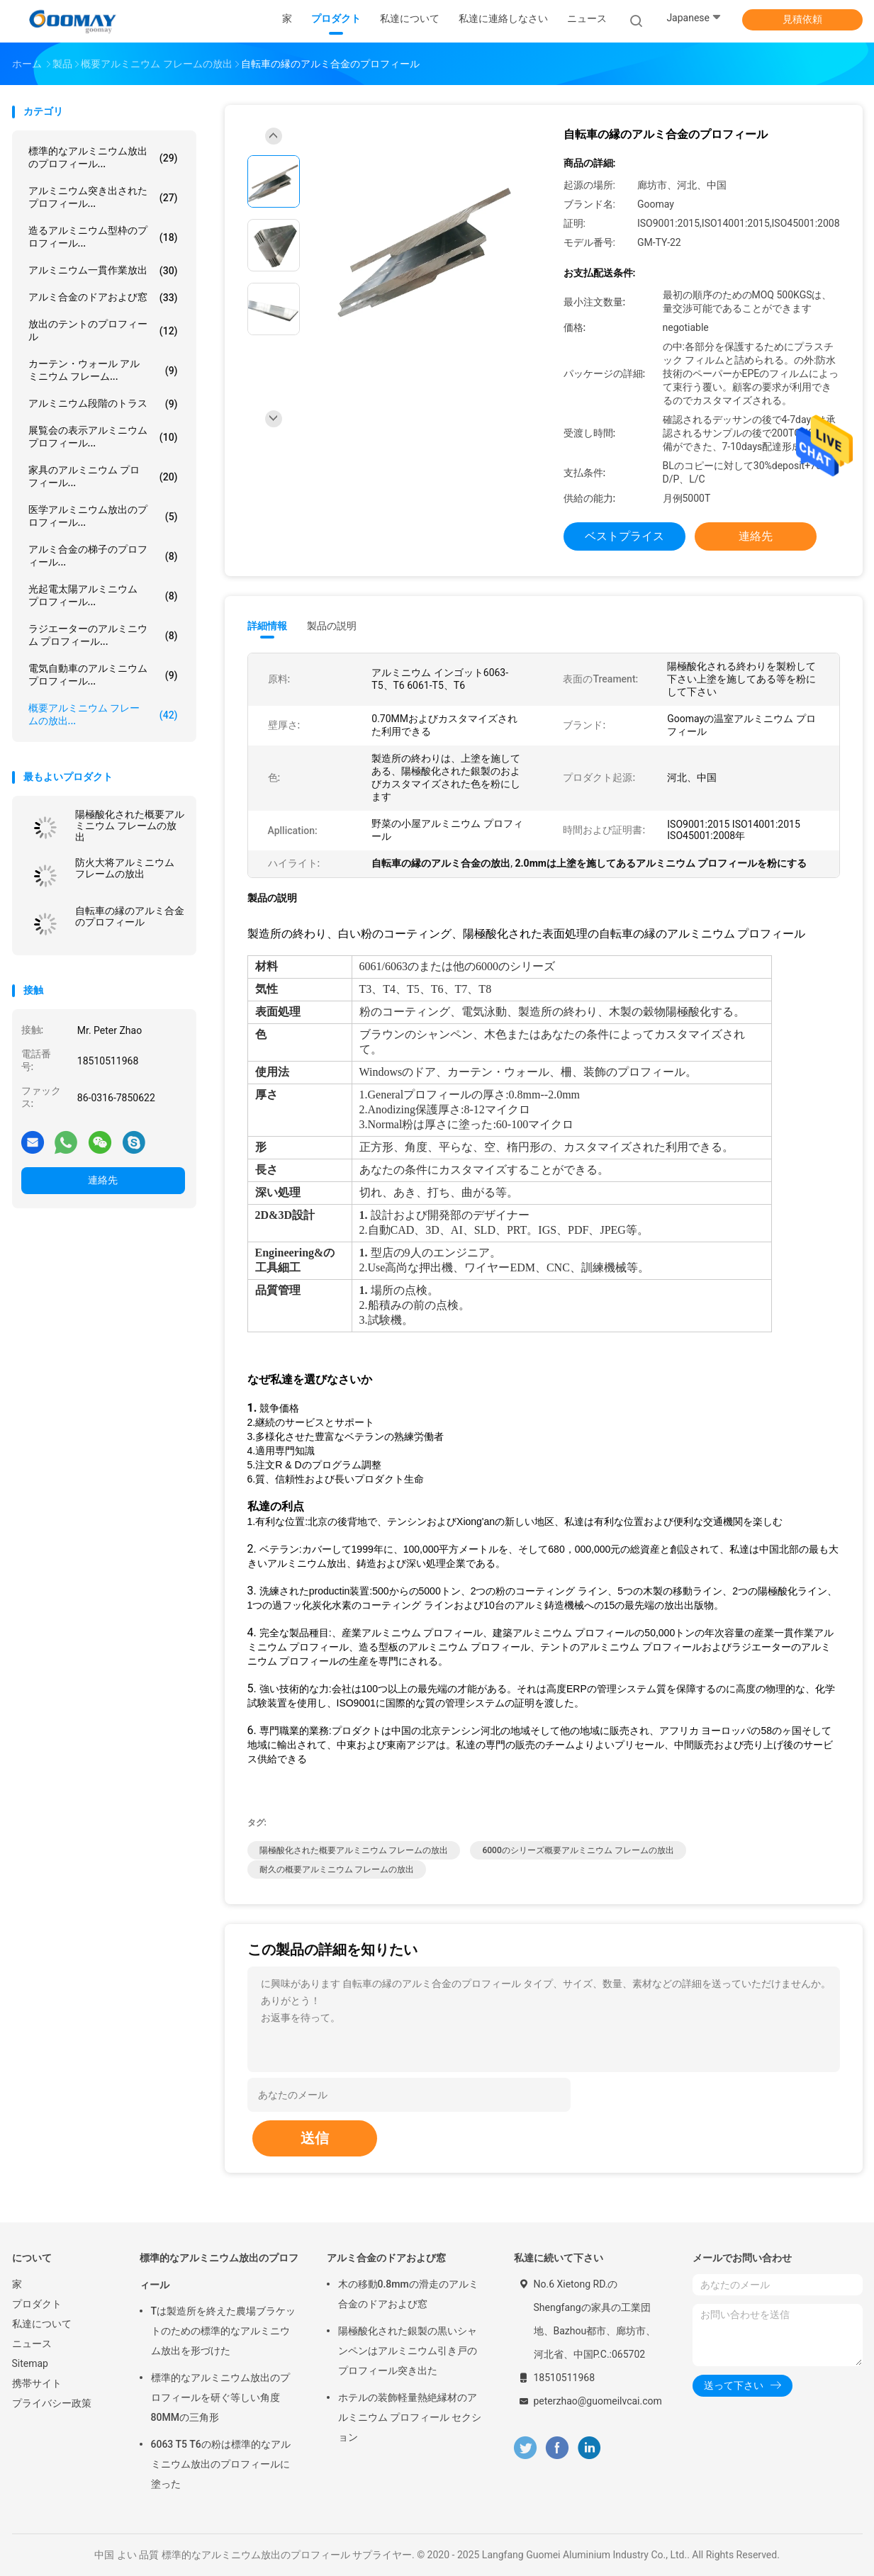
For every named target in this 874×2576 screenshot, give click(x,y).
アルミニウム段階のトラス (103, 404)
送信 (315, 2138)
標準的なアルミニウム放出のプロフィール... (103, 157)
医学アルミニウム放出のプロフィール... (103, 516)
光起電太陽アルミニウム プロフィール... (103, 595)
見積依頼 (802, 19)
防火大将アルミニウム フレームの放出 (124, 868)
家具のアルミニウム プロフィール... (103, 476)
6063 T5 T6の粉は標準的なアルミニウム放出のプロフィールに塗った (221, 2464)
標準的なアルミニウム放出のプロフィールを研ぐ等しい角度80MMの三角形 (220, 2397)
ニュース (32, 2343)
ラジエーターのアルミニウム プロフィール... (103, 635)
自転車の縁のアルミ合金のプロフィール (129, 916)
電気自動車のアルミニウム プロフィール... (103, 675)
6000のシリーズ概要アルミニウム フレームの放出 (577, 1850)
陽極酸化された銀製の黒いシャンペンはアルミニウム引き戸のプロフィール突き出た (407, 2350)
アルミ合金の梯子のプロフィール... (103, 556)
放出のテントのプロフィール (103, 330)
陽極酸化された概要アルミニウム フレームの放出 (129, 826)
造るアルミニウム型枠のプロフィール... (103, 237)
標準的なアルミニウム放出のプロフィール (219, 2271)
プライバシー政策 (51, 2403)
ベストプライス (624, 536)
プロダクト (37, 2304)
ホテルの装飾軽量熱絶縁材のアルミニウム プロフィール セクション (410, 2417)
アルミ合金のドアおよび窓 (103, 298)
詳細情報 (267, 625)
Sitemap (30, 2363)
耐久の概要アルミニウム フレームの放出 (337, 1869)
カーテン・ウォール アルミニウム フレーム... (103, 370)
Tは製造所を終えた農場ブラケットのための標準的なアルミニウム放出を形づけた (223, 2330)
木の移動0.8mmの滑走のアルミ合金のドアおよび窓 (408, 2294)
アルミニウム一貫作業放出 (103, 271)
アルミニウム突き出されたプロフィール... (103, 197)
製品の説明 (332, 625)
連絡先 (103, 1180)
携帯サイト (37, 2383)
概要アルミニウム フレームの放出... (103, 714)
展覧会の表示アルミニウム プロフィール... (103, 436)
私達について (42, 2323)
